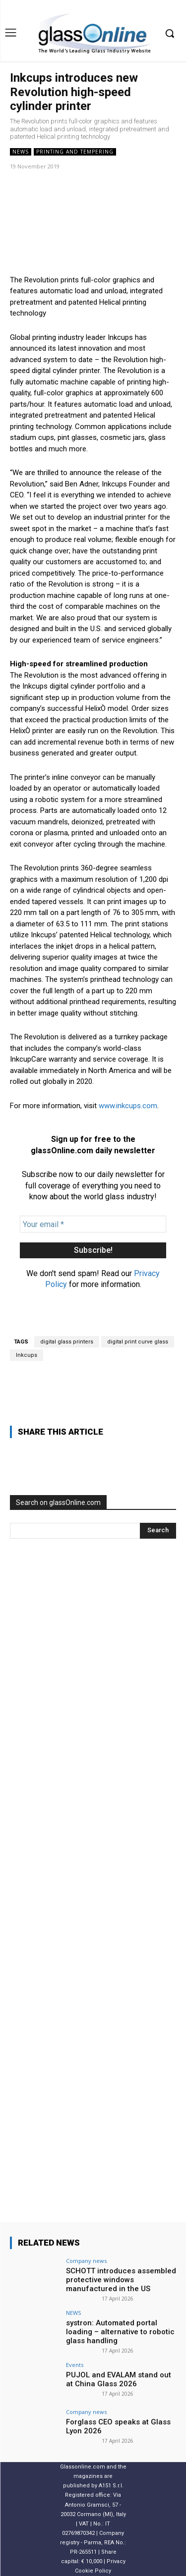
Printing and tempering (75, 152)
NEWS (20, 152)
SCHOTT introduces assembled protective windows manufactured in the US (121, 2279)
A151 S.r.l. (111, 2486)
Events (74, 2364)
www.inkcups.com (128, 1105)
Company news (86, 2260)
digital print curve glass (137, 1342)
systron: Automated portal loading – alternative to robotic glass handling (120, 2331)
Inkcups (26, 1355)
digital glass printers (66, 1342)
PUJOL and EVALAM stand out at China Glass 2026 (118, 2379)
